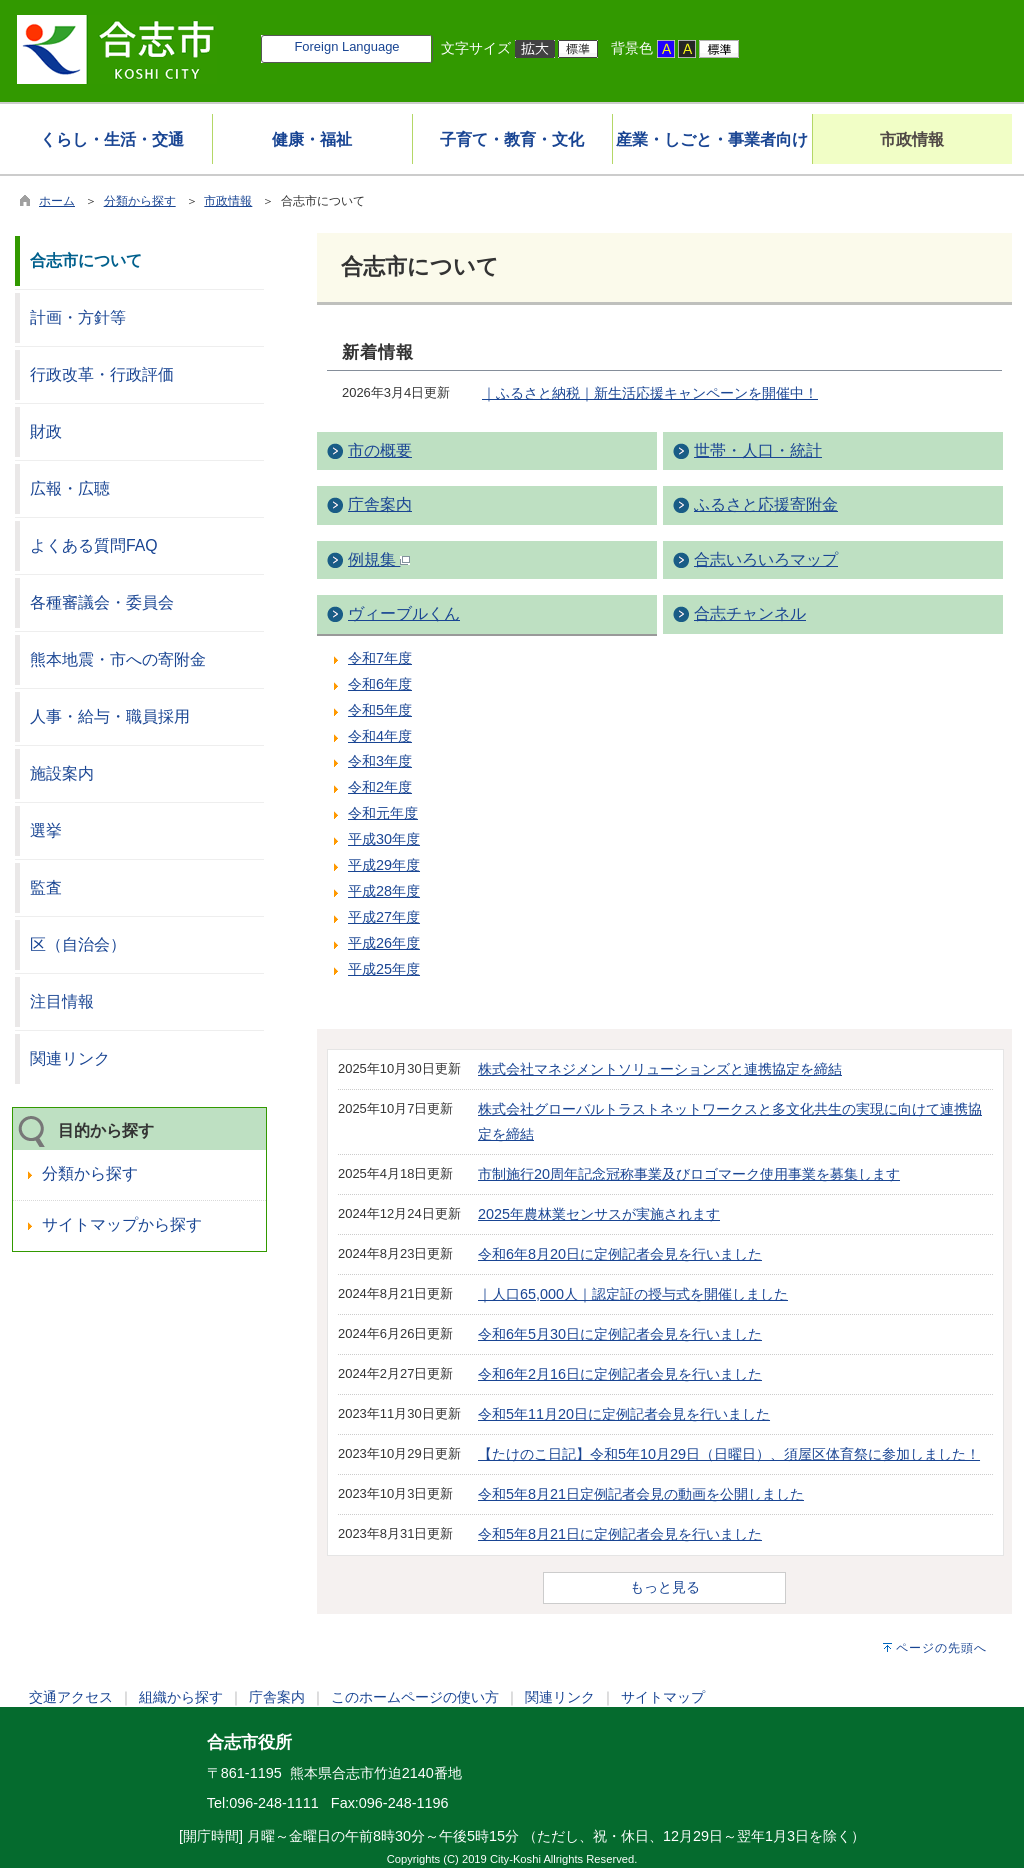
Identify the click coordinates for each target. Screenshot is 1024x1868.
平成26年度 (384, 943)
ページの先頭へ (941, 1648)
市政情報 (228, 201)
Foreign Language (346, 46)
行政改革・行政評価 (102, 374)
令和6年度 (380, 684)
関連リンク (70, 1058)
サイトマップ (663, 1697)
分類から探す (140, 201)
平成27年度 (384, 917)
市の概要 (380, 450)
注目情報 (62, 1001)
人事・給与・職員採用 (110, 716)
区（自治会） (78, 944)
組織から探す (181, 1697)
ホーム (57, 201)
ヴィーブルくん (404, 613)
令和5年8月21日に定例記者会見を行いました (620, 1534)
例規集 (379, 559)
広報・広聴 (70, 488)
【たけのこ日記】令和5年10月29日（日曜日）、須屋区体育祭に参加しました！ (729, 1454)
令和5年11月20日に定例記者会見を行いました (624, 1414)
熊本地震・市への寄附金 (118, 659)
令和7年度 (380, 658)
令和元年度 (383, 813)
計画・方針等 (78, 317)
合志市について (86, 260)
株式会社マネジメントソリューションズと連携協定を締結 (660, 1069)
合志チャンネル (750, 613)
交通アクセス (71, 1697)
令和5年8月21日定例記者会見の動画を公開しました (641, 1494)
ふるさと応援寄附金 (766, 504)
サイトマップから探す (122, 1224)
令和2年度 (380, 787)
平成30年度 (384, 839)
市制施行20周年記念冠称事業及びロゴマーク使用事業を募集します (689, 1174)
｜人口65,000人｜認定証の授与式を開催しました (633, 1294)
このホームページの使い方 (415, 1697)
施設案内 (62, 773)
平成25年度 (384, 969)
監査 (46, 887)
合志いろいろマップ (766, 559)
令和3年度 (380, 761)
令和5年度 (380, 710)
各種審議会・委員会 (102, 602)
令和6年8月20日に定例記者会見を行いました (620, 1254)
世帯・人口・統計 (758, 450)
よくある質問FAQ (94, 545)
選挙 (46, 830)
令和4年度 (380, 736)
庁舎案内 (380, 504)
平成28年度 (384, 891)
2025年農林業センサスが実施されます (599, 1214)
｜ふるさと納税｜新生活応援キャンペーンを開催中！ (650, 393)
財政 (46, 431)
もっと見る (665, 1587)
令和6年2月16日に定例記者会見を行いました (620, 1374)
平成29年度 (384, 865)
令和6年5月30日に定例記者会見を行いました (620, 1334)
